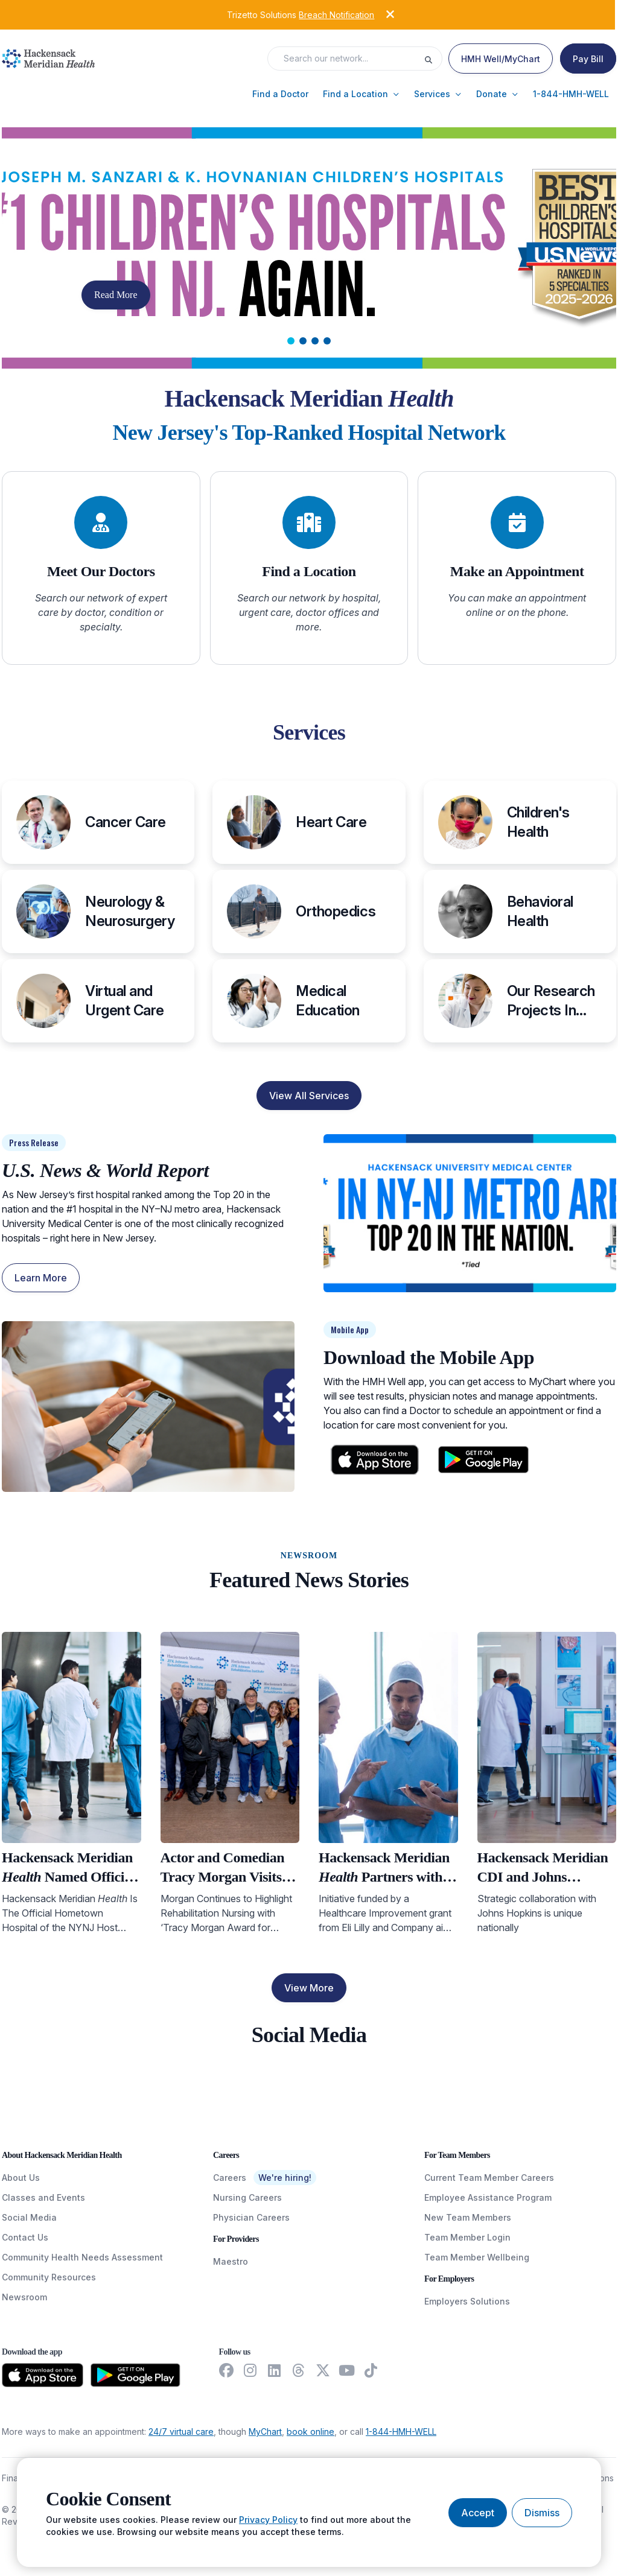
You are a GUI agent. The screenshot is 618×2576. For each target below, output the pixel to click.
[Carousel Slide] (309, 248)
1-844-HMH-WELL (401, 2431)
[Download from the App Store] (42, 2375)
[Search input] (349, 58)
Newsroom (24, 2297)
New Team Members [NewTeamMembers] (467, 2217)
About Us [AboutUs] (21, 2177)
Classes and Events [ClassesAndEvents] (43, 2197)
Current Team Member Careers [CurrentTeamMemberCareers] (489, 2177)
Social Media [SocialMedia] (29, 2217)
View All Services (309, 1096)
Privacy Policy (268, 2519)
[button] (280, 94)
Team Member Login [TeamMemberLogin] (467, 2237)
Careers (229, 2177)
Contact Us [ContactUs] (25, 2237)
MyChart (265, 2431)
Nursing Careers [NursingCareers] (247, 2197)
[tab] (291, 340)
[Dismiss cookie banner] (542, 2512)
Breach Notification (336, 15)
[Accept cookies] (477, 2512)
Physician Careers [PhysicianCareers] (251, 2217)
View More (309, 1988)
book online (310, 2431)
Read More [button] (116, 295)
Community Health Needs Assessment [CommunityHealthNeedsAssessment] (82, 2257)
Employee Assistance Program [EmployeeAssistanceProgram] (488, 2197)
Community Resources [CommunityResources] (49, 2277)
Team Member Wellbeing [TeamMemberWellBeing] (476, 2257)
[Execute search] (433, 58)
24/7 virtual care (181, 2431)
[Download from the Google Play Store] (135, 2375)
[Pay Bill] (588, 58)
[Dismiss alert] (380, 14)
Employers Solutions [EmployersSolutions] (467, 2301)
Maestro (230, 2261)
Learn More (40, 1278)
